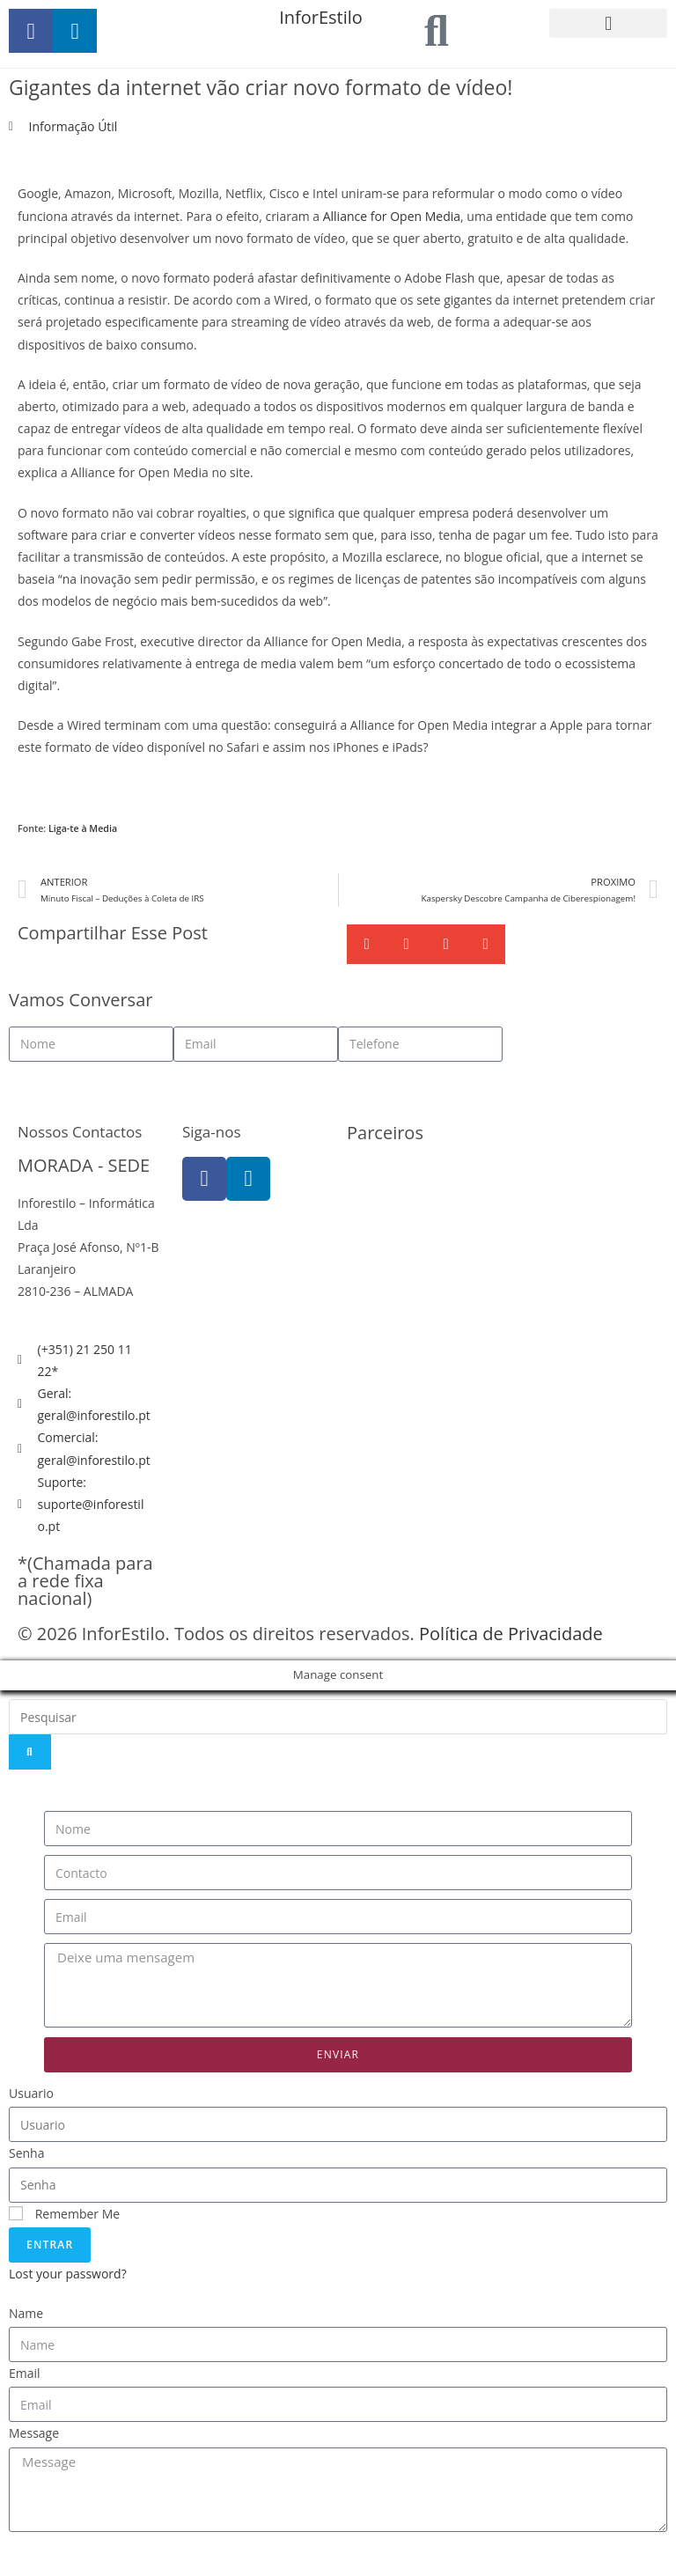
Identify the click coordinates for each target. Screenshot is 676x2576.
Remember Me (64, 2213)
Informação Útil (73, 126)
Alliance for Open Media (391, 216)
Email (24, 2373)
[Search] (30, 1752)
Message (34, 2433)
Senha (27, 2153)
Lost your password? (68, 2273)
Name (26, 2313)
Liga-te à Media (82, 828)
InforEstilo (321, 17)
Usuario (31, 2093)
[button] (608, 23)
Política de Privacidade (511, 1633)
